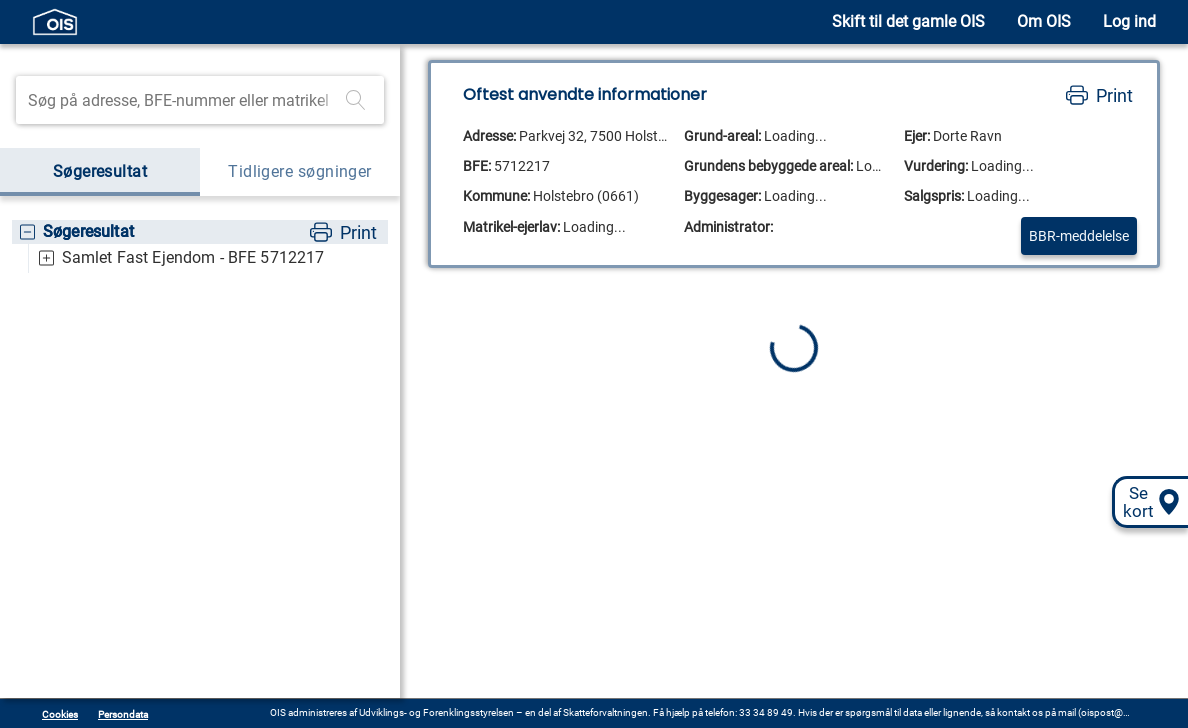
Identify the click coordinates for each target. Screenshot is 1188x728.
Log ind (1129, 21)
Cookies (60, 714)
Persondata (123, 714)
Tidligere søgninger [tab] (300, 172)
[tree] (200, 246)
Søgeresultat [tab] (100, 172)
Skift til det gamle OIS (908, 21)
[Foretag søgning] (356, 100)
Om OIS (1044, 21)
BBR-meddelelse (1079, 236)
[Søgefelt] (183, 100)
